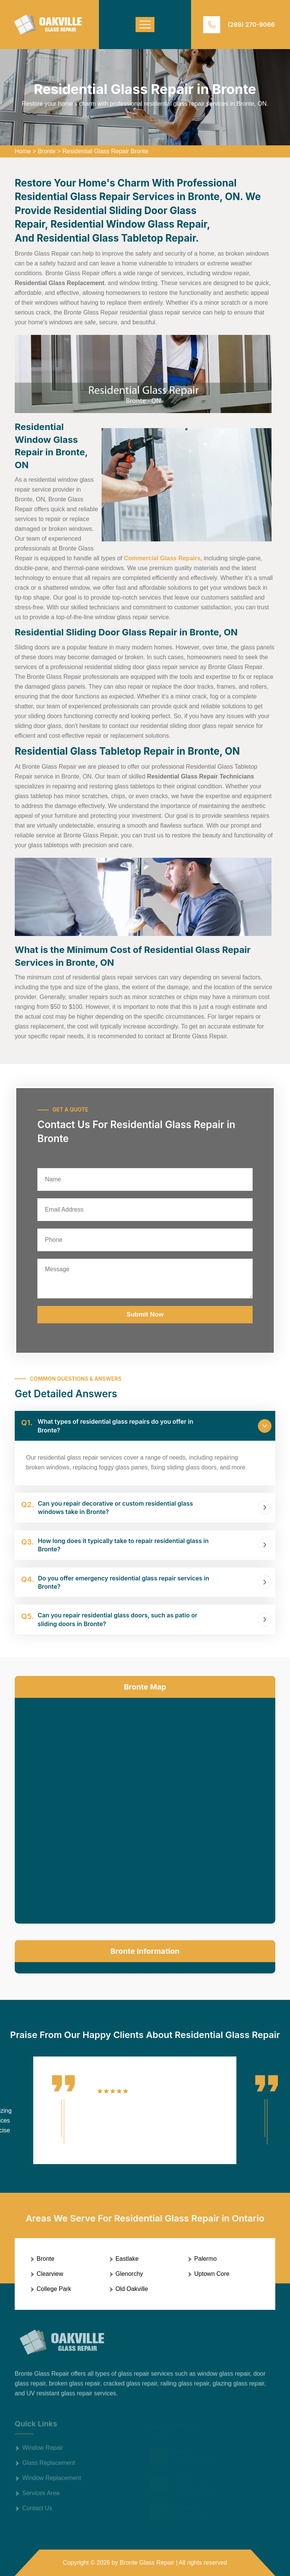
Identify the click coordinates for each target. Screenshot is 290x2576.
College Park (54, 2289)
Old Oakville (132, 2289)
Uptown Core (211, 2274)
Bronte (47, 151)
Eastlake (127, 2258)
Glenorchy (129, 2274)
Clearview (50, 2274)
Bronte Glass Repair (147, 2562)
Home (23, 151)
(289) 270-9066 (251, 24)
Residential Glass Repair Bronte (105, 151)
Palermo (205, 2258)
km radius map (145, 1809)
